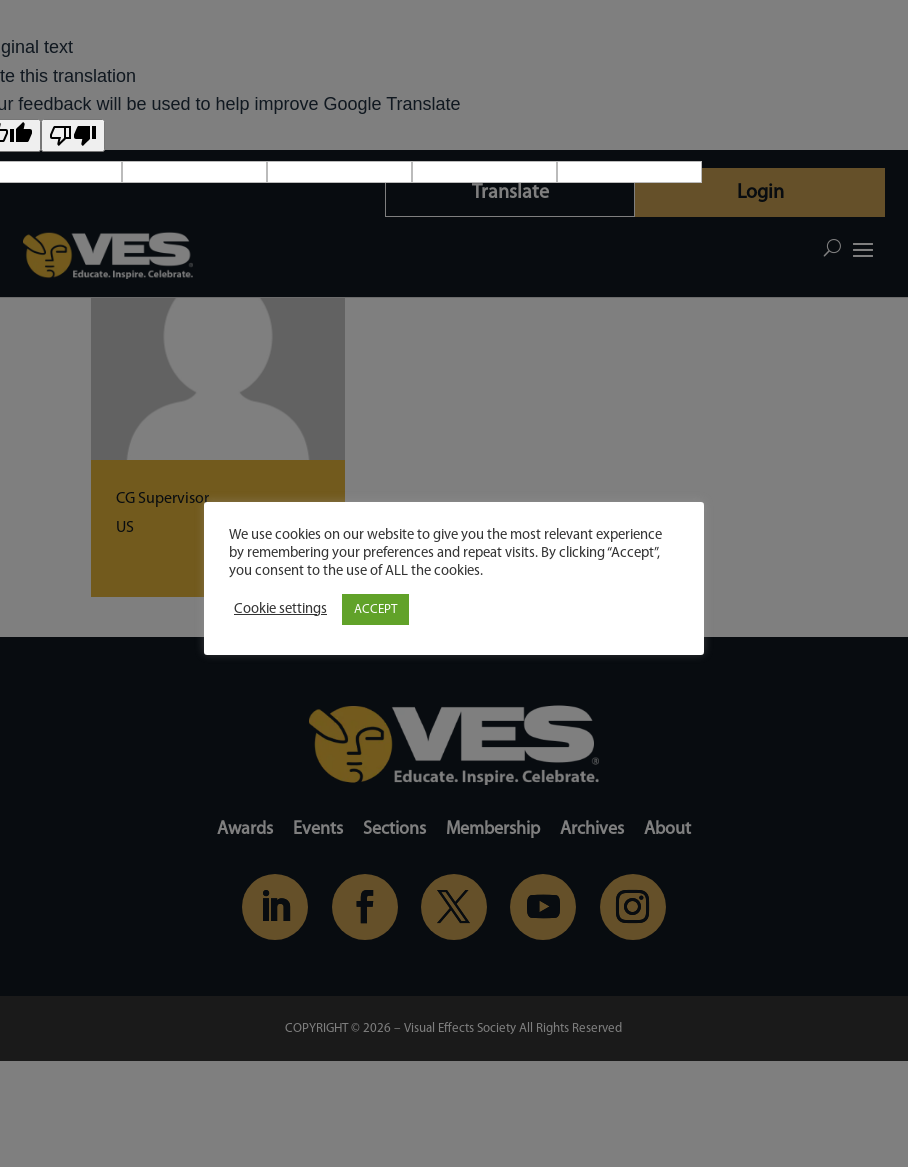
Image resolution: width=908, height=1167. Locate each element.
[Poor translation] (73, 135)
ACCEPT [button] (375, 609)
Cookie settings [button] (280, 609)
